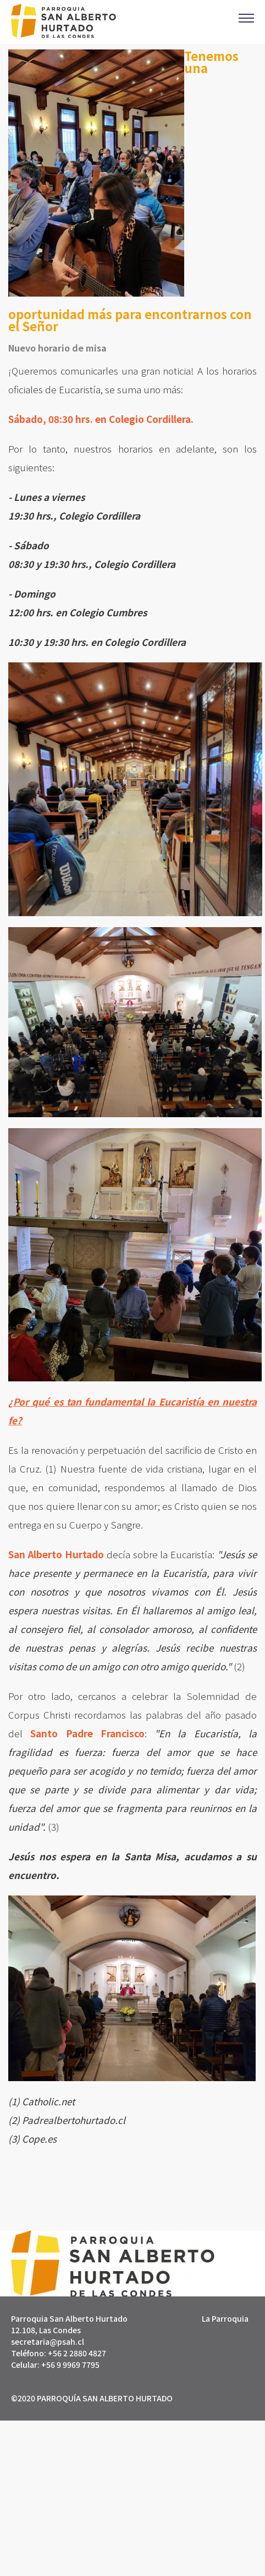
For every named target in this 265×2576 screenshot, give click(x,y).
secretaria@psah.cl (47, 2341)
